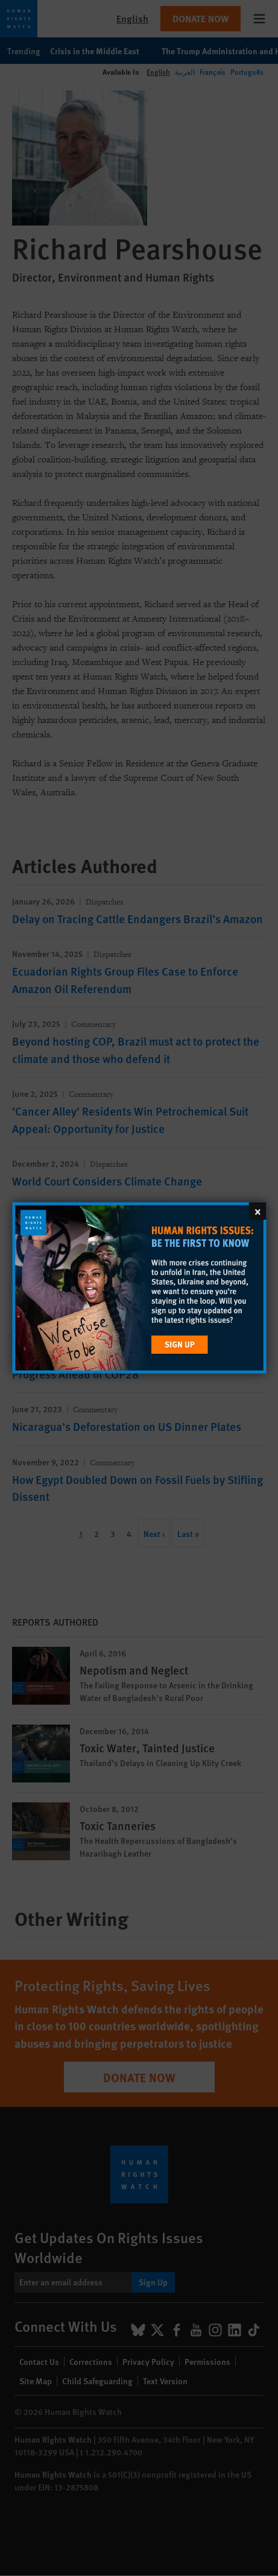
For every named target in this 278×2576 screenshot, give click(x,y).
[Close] (257, 1211)
